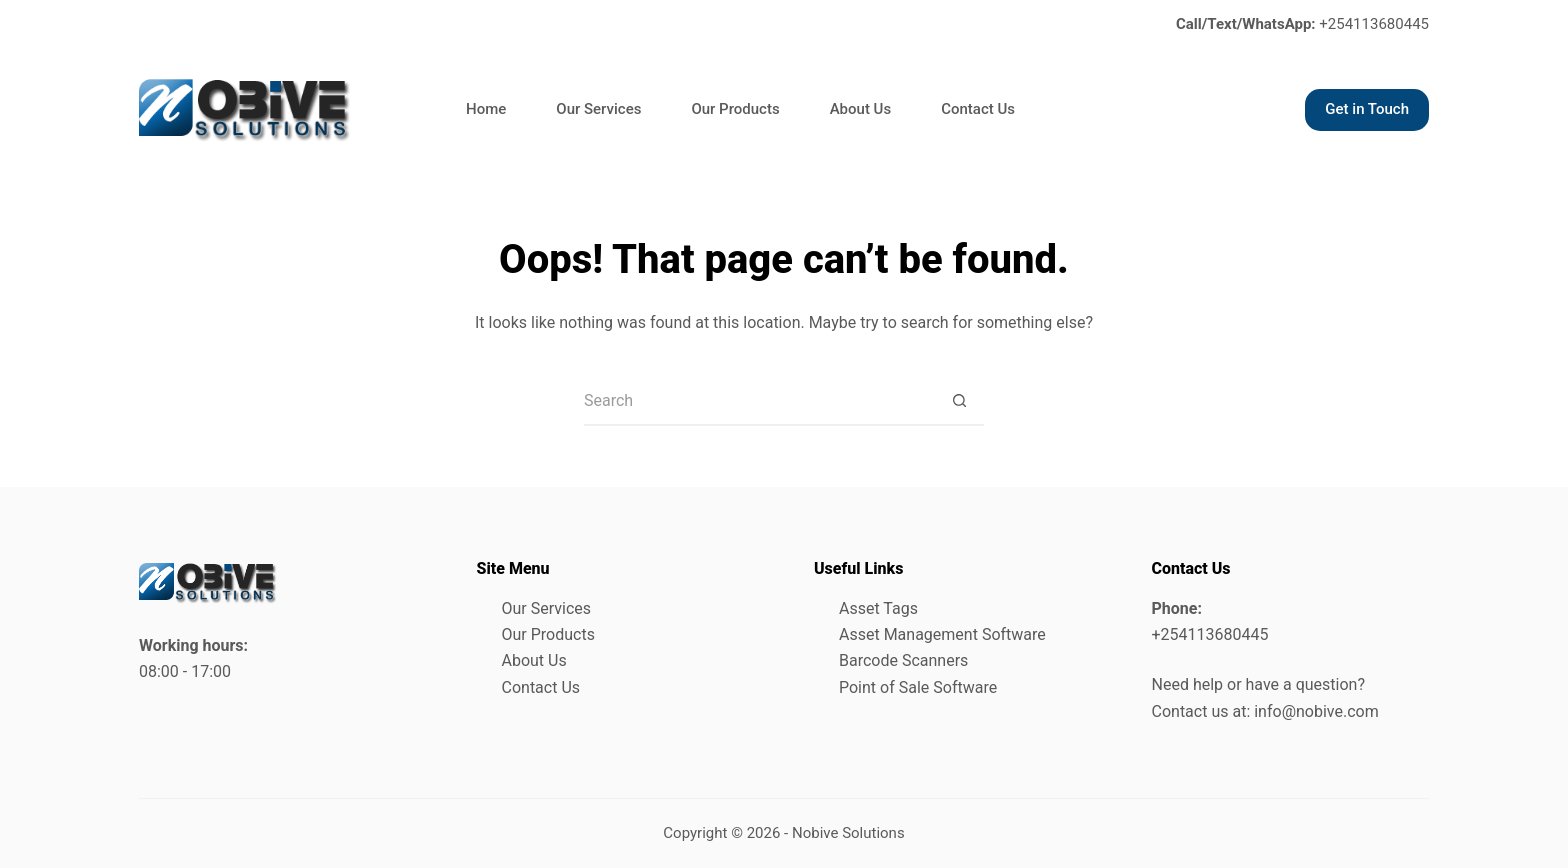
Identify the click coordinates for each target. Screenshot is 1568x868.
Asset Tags (878, 608)
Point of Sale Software (918, 687)
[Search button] (959, 401)
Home (486, 109)
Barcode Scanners (903, 660)
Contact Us (978, 109)
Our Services (598, 109)
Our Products (735, 109)
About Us (861, 109)
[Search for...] (759, 401)
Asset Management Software (942, 634)
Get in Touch (1367, 109)
